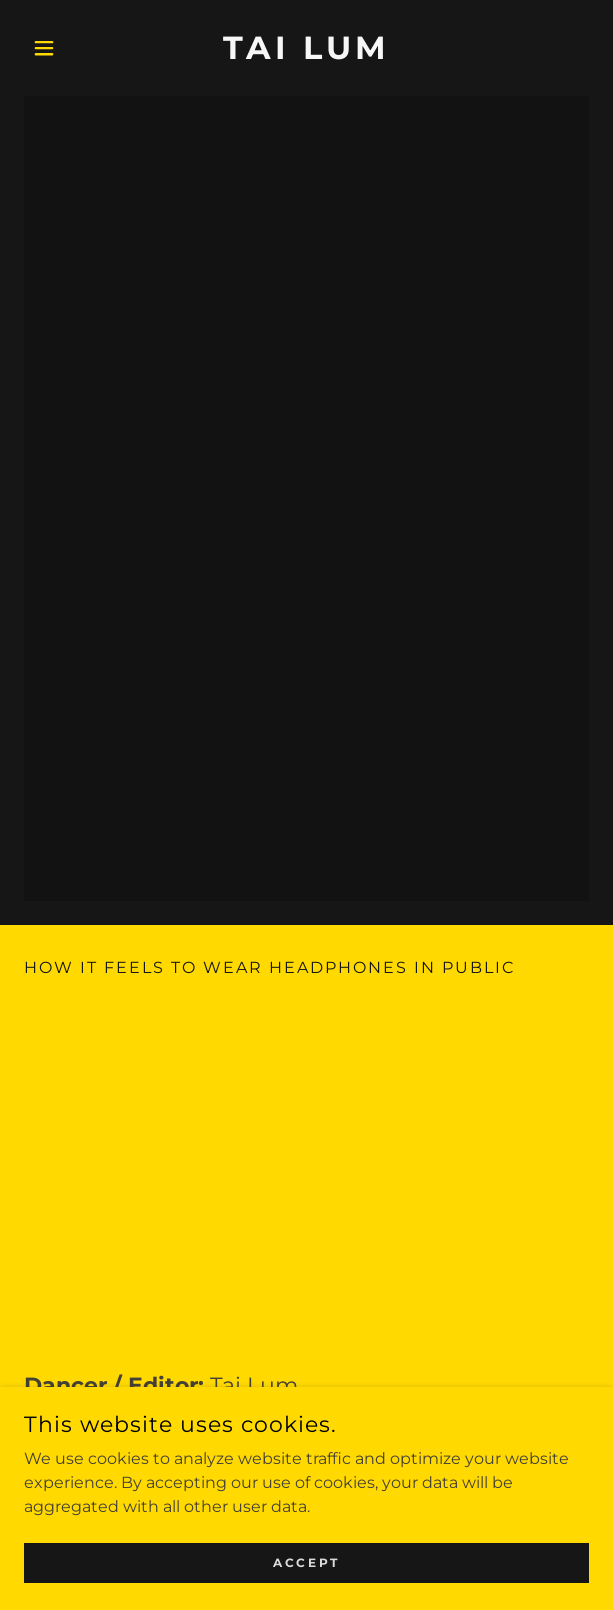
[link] (307, 48)
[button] (66, 48)
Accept (306, 1562)
